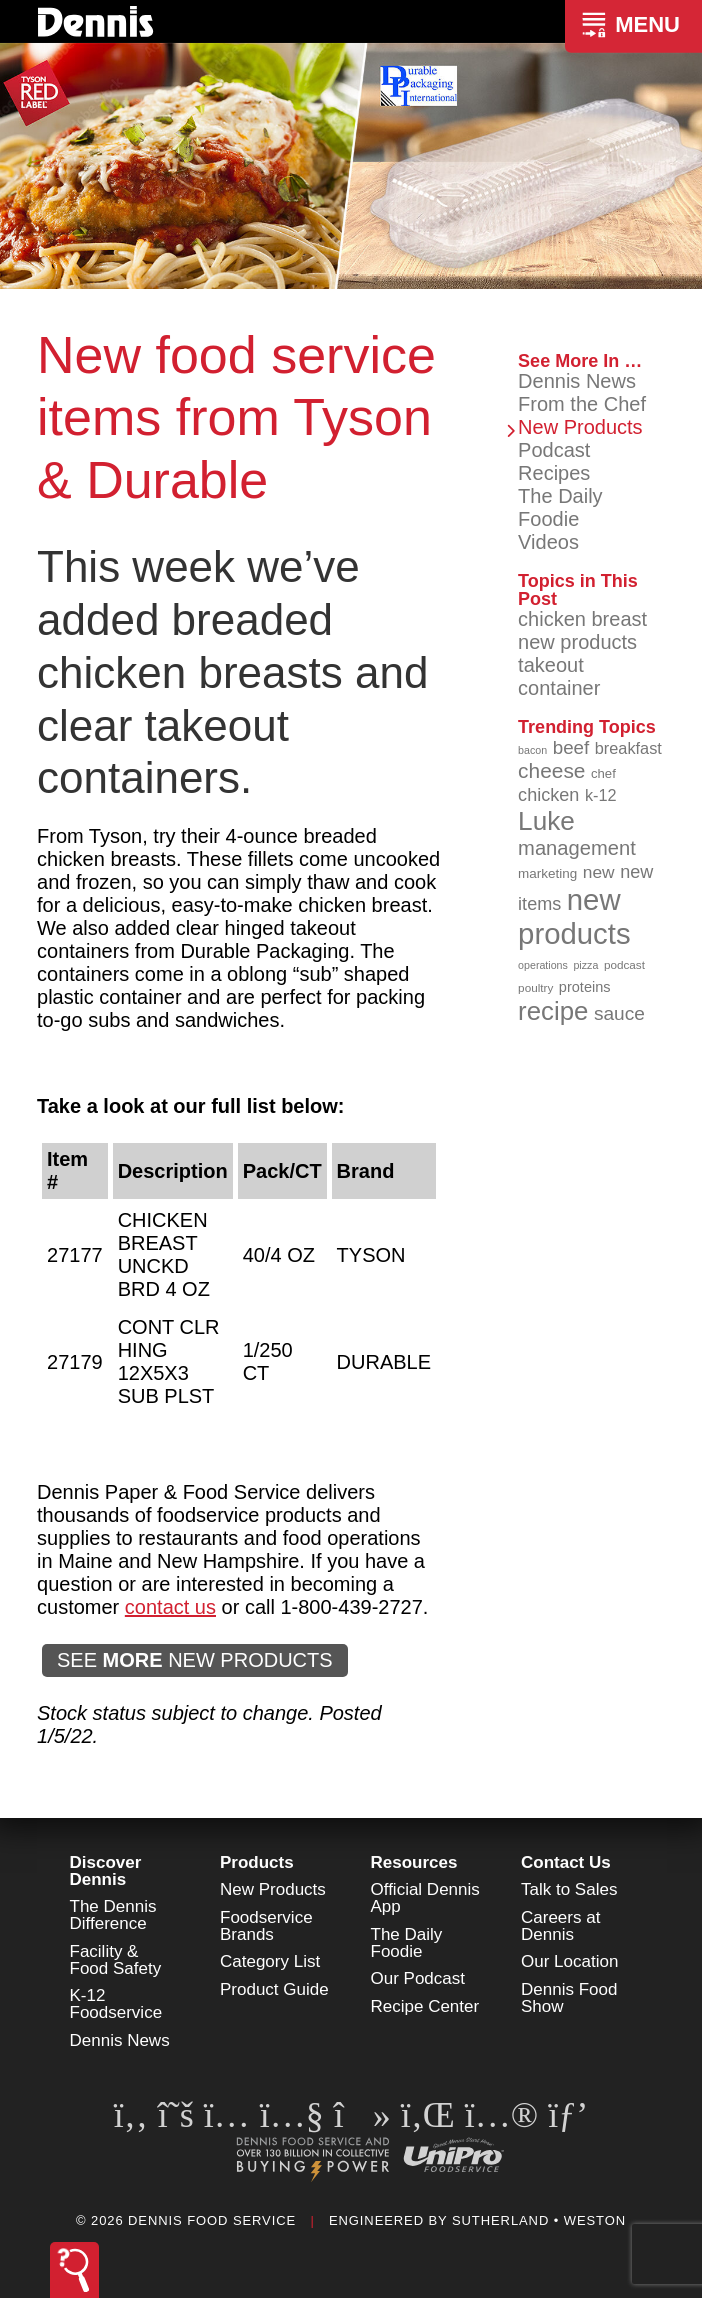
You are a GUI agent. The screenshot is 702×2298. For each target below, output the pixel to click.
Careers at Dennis (560, 1926)
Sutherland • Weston (539, 2220)
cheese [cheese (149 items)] (551, 770)
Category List (270, 1961)
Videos (548, 542)
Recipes (554, 473)
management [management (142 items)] (577, 848)
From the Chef (582, 404)
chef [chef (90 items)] (603, 773)
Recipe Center (425, 2006)
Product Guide (274, 1989)
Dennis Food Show (569, 1998)
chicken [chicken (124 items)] (548, 795)
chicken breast (582, 619)
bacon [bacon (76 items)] (532, 750)
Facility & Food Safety (116, 1960)
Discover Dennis (106, 1871)
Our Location (569, 1961)
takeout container (559, 676)
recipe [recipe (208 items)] (553, 1011)
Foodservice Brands (266, 1926)
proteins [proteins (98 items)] (585, 987)
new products (577, 642)
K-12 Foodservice (116, 2004)
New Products (580, 427)
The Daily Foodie (560, 507)
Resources (414, 1862)
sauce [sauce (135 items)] (619, 1013)
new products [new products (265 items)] (574, 916)
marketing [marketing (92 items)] (547, 873)
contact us (170, 1607)
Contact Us (566, 1862)
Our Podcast (418, 1978)
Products (257, 1862)
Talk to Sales (569, 1889)
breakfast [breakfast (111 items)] (628, 748)
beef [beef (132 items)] (571, 747)
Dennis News (577, 381)
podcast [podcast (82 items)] (624, 964)
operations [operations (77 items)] (543, 965)
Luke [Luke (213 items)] (546, 821)
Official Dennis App (425, 1898)
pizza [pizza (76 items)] (585, 965)
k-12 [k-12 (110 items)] (601, 795)
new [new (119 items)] (599, 872)
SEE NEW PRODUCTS (195, 1660)
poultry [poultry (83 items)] (535, 987)
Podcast (554, 450)
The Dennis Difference (113, 1915)
